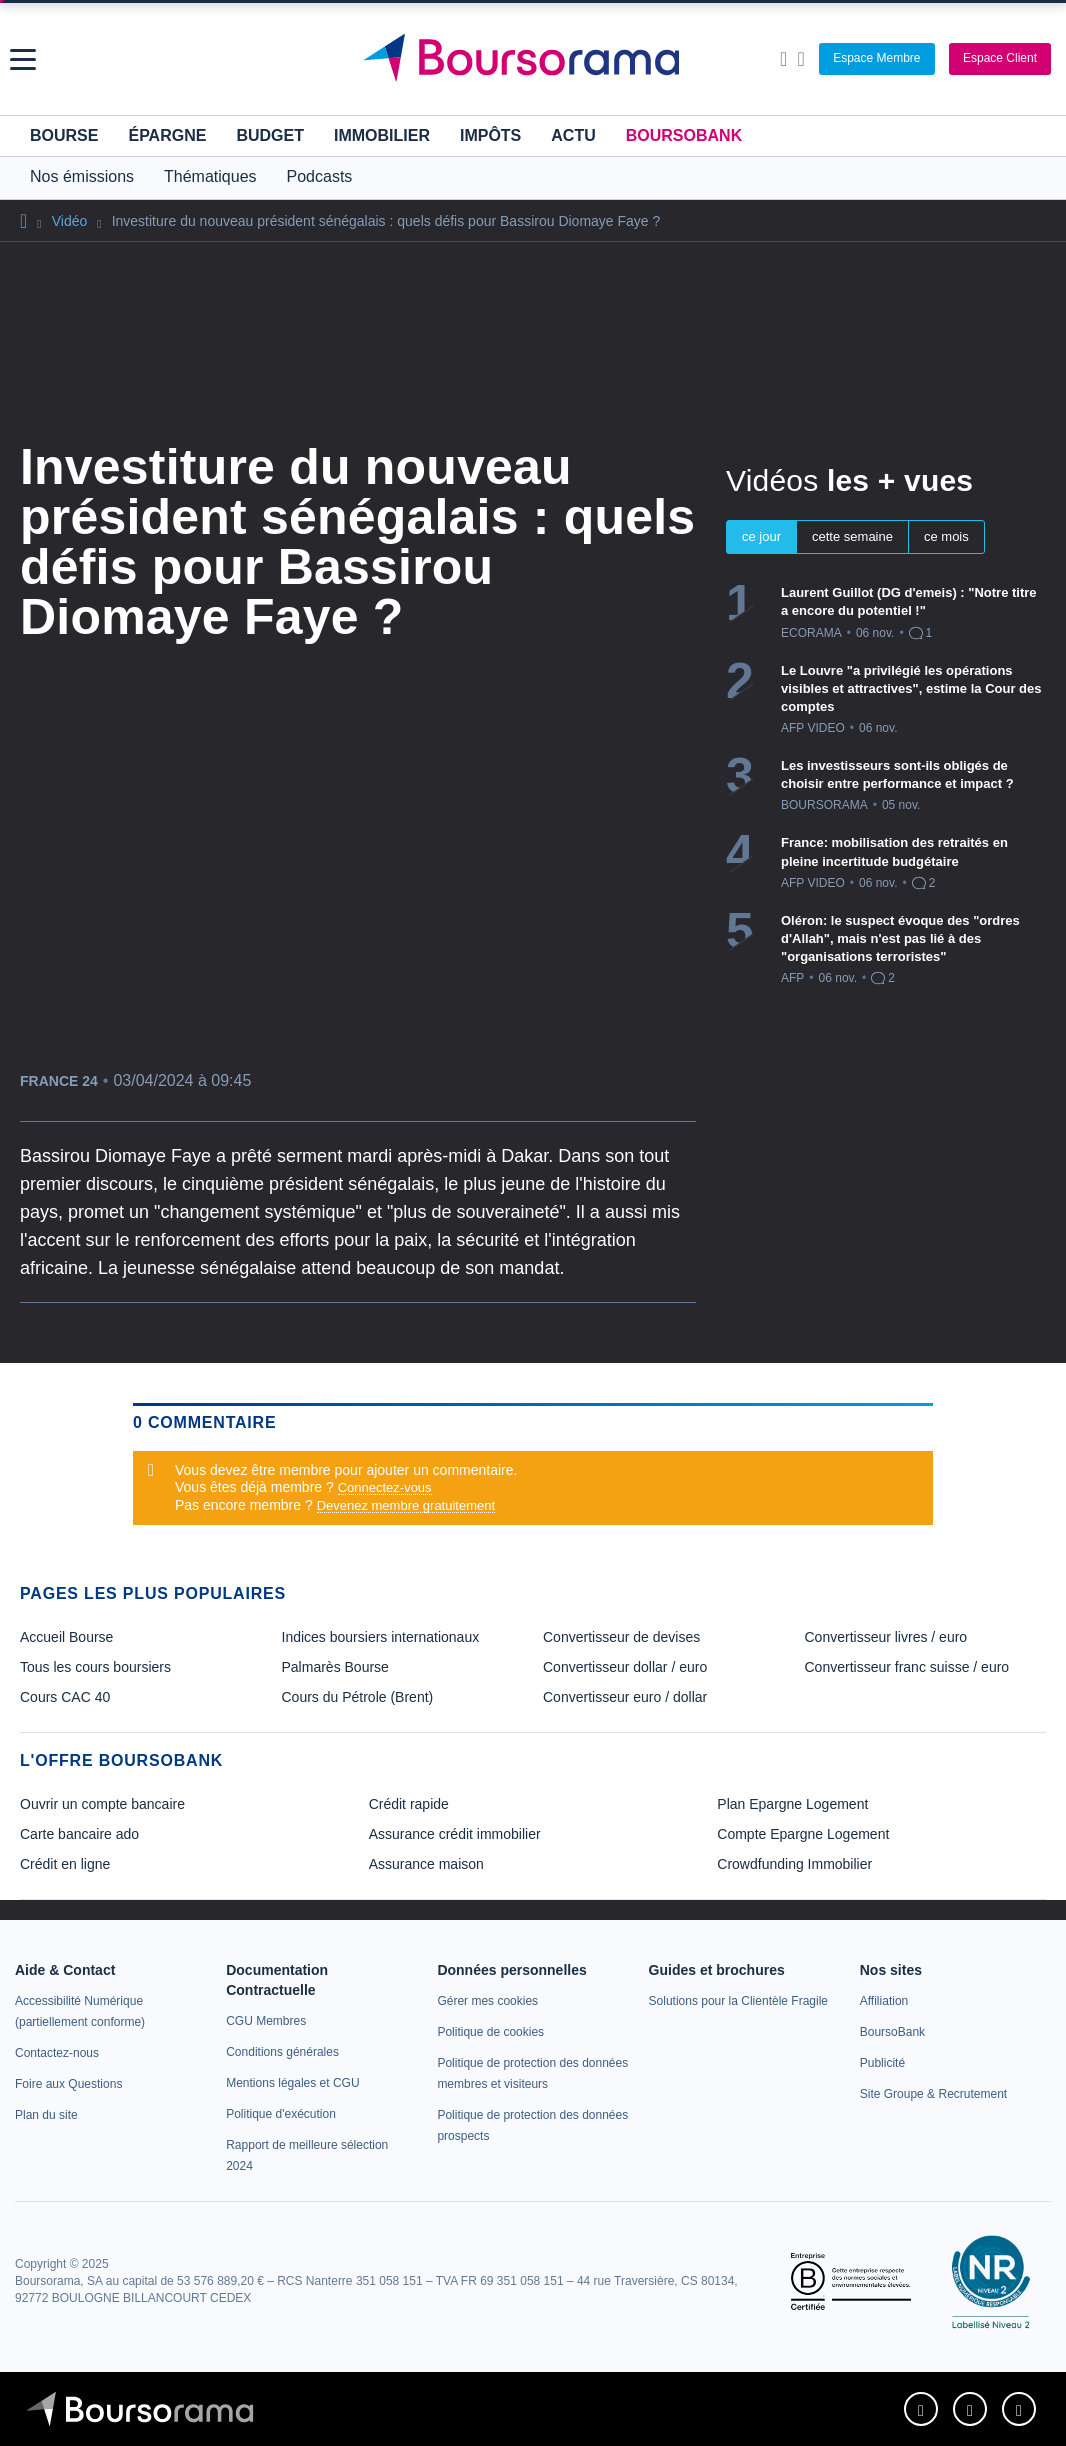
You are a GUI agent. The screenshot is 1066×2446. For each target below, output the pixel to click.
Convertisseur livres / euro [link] (886, 1637)
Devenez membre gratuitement (406, 1505)
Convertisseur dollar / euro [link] (625, 1667)
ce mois (946, 536)
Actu (573, 135)
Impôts (490, 135)
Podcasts (320, 176)
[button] (23, 59)
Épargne (167, 135)
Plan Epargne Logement (792, 1804)
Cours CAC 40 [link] (65, 1697)
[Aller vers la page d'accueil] (536, 59)
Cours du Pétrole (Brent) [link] (358, 1697)
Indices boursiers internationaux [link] (381, 1637)
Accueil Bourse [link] (66, 1637)
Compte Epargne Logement (803, 1834)
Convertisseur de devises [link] (621, 1637)
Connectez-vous (385, 1487)
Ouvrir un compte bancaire (102, 1804)
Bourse (64, 135)
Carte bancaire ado (79, 1834)
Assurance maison (426, 1864)
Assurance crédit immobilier (455, 1834)
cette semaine (852, 536)
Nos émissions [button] (82, 176)
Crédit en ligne (65, 1864)
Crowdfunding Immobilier (794, 1864)
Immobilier (382, 135)
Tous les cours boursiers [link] (95, 1667)
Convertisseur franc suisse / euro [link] (907, 1667)
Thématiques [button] (210, 176)
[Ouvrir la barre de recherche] (783, 59)
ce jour (761, 536)
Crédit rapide (409, 1804)
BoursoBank (684, 135)
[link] (57, 2053)
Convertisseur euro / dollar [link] (625, 1697)
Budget (270, 135)
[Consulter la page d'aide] (800, 59)
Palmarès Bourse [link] (335, 1667)
